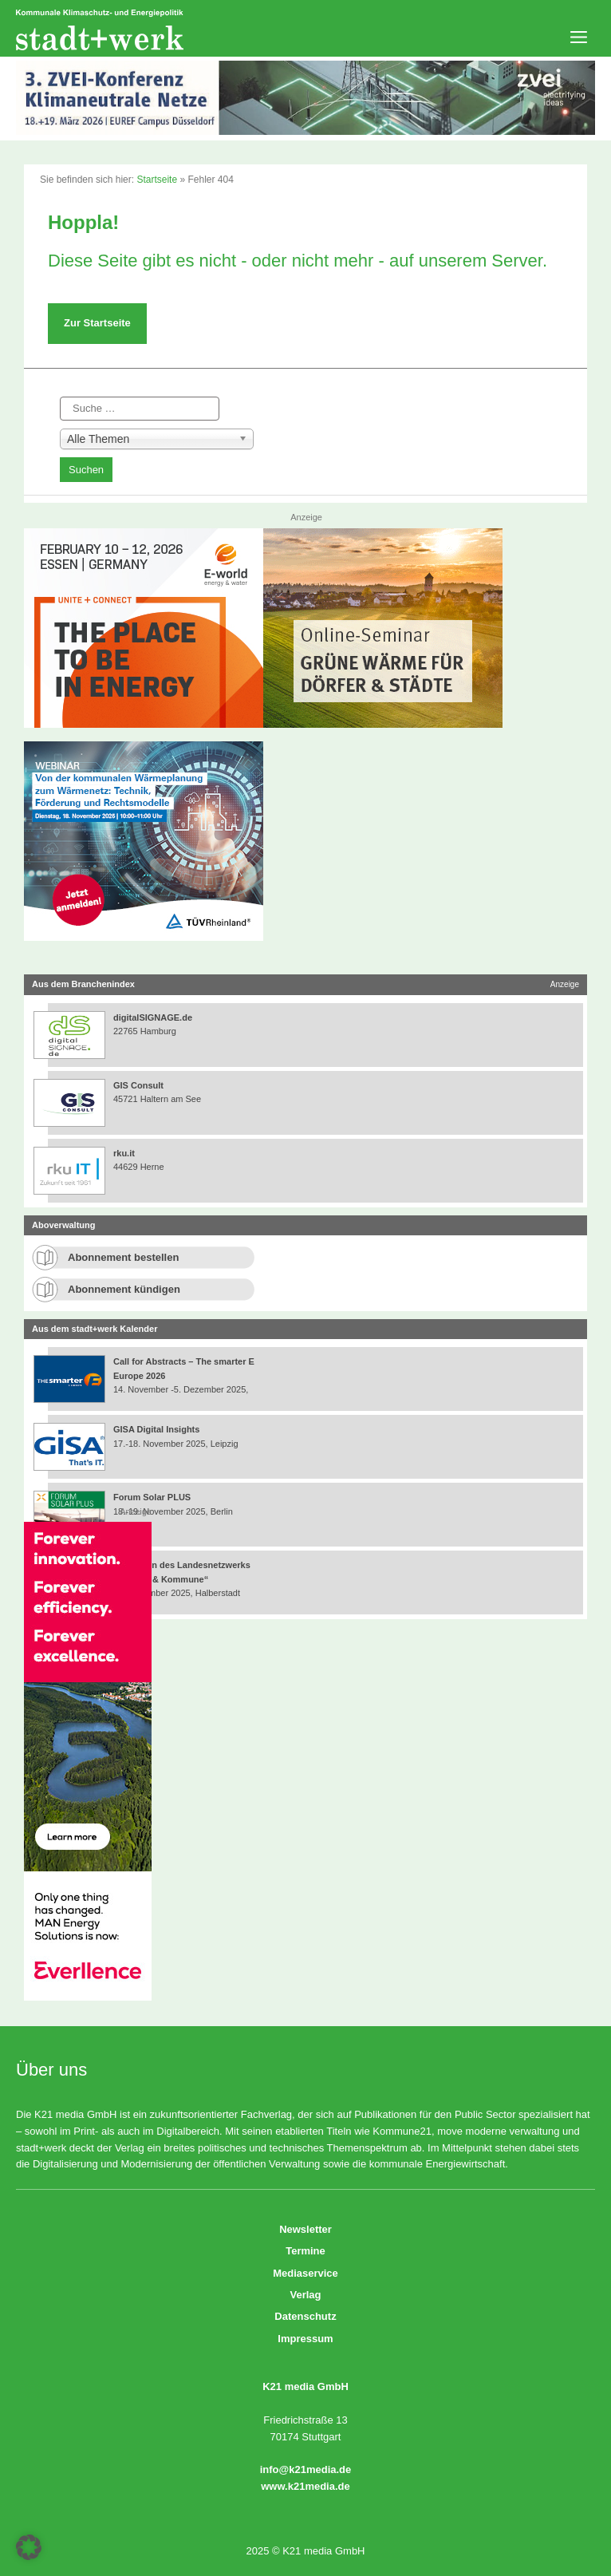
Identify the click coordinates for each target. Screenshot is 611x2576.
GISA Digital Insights (156, 1429)
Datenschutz (305, 2316)
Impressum (305, 2339)
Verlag (305, 2295)
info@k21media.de (306, 2469)
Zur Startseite (97, 323)
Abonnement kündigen (124, 1289)
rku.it (124, 1153)
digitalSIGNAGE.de (152, 1017)
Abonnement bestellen (123, 1257)
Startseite (156, 179)
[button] (28, 2547)
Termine (305, 2251)
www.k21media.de (305, 2486)
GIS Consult (138, 1085)
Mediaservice (305, 2273)
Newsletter (305, 2229)
